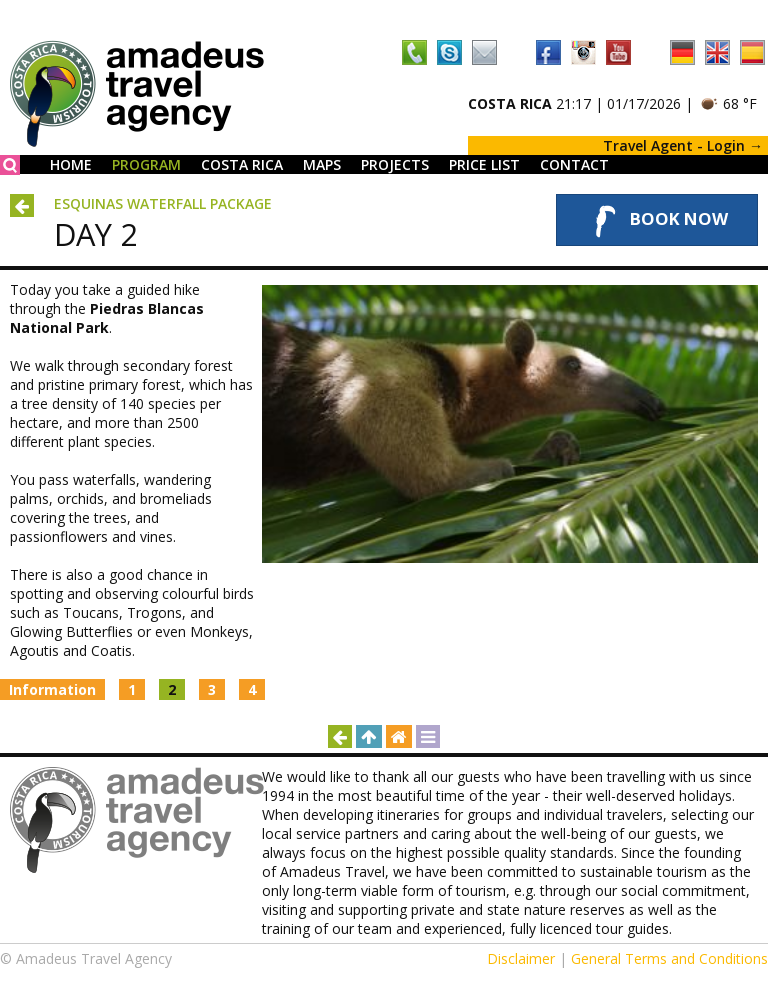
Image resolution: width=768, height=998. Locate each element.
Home (71, 164)
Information (52, 689)
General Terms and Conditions (669, 958)
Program (146, 164)
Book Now (657, 220)
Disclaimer (521, 958)
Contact (574, 164)
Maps (322, 164)
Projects (395, 164)
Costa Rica (242, 164)
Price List (484, 164)
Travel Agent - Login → (683, 145)
